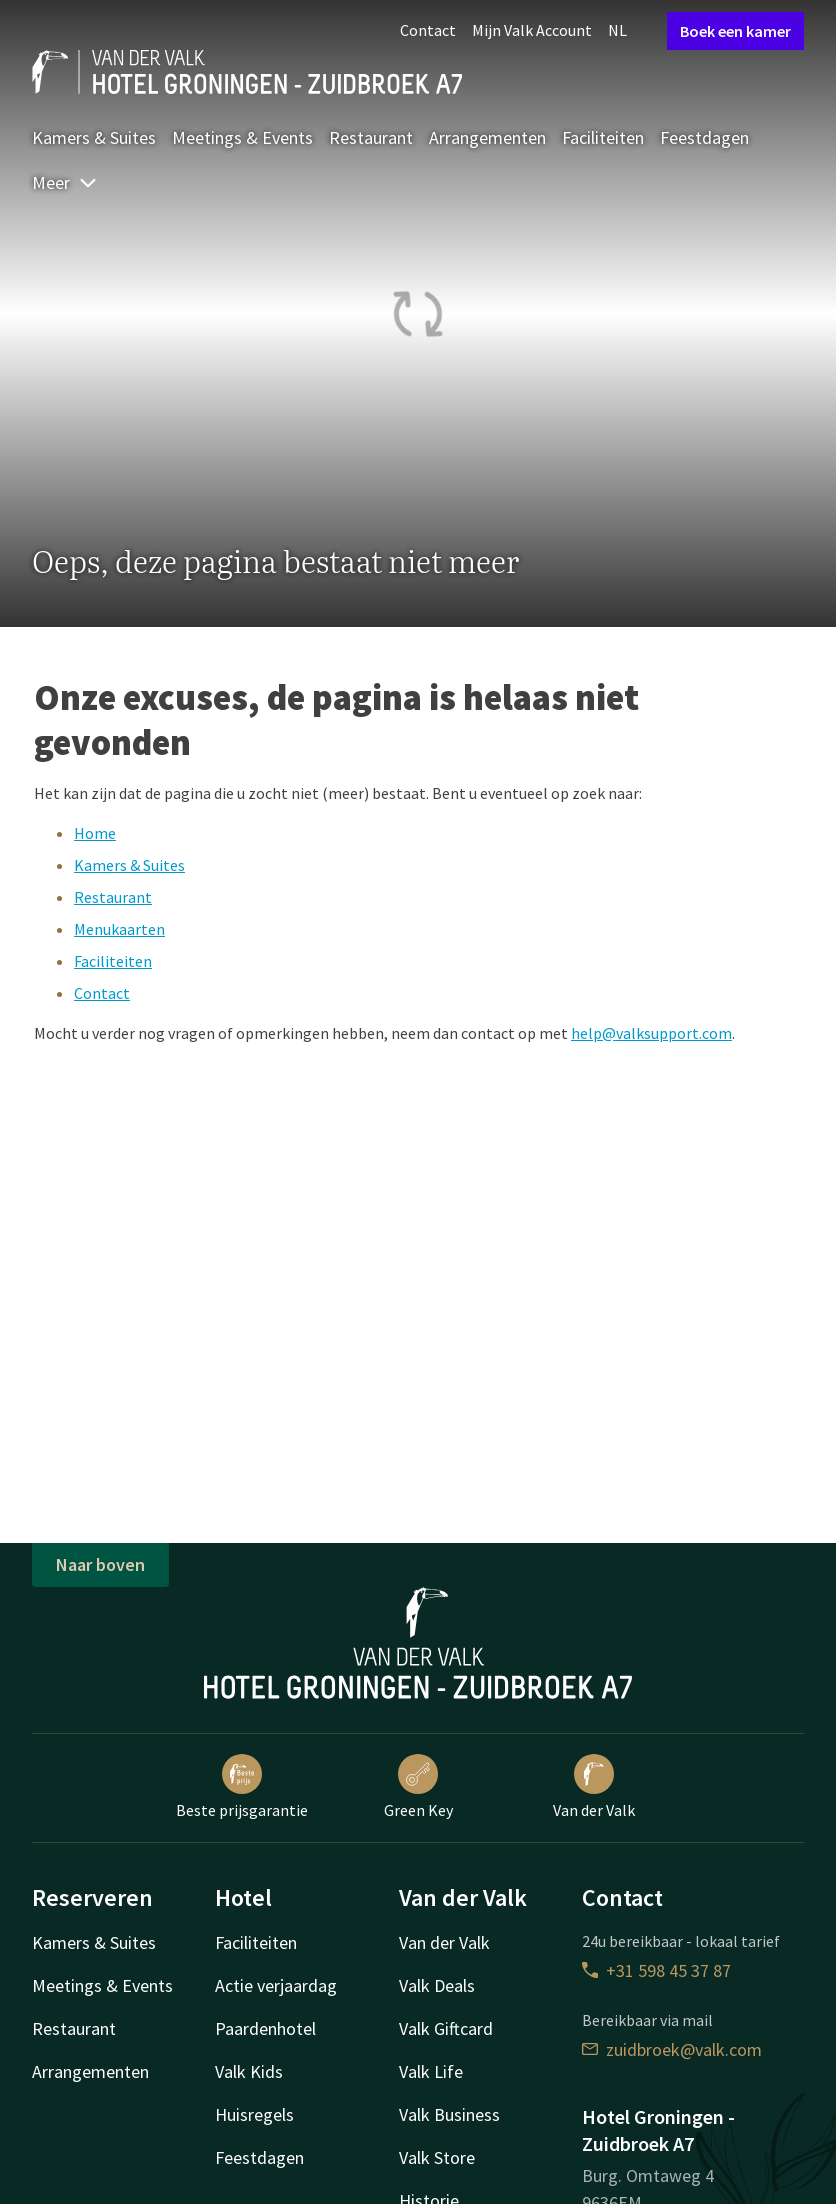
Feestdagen (704, 137)
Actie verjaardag (276, 1985)
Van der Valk (594, 1787)
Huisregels (254, 2114)
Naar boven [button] (100, 1564)
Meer (65, 182)
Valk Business (449, 2114)
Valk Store (437, 2157)
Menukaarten (119, 929)
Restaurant (371, 137)
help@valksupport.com (651, 1033)
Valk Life (431, 2071)
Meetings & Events (242, 137)
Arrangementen (487, 137)
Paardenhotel (265, 2028)
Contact (428, 30)
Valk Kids (249, 2071)
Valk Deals (437, 1985)
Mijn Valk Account (532, 30)
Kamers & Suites (94, 137)
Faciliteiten (603, 137)
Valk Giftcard (446, 2028)
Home (95, 833)
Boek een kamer (735, 31)
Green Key (418, 1787)
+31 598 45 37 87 (656, 1970)
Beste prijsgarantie (242, 1787)
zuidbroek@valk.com (672, 2049)
